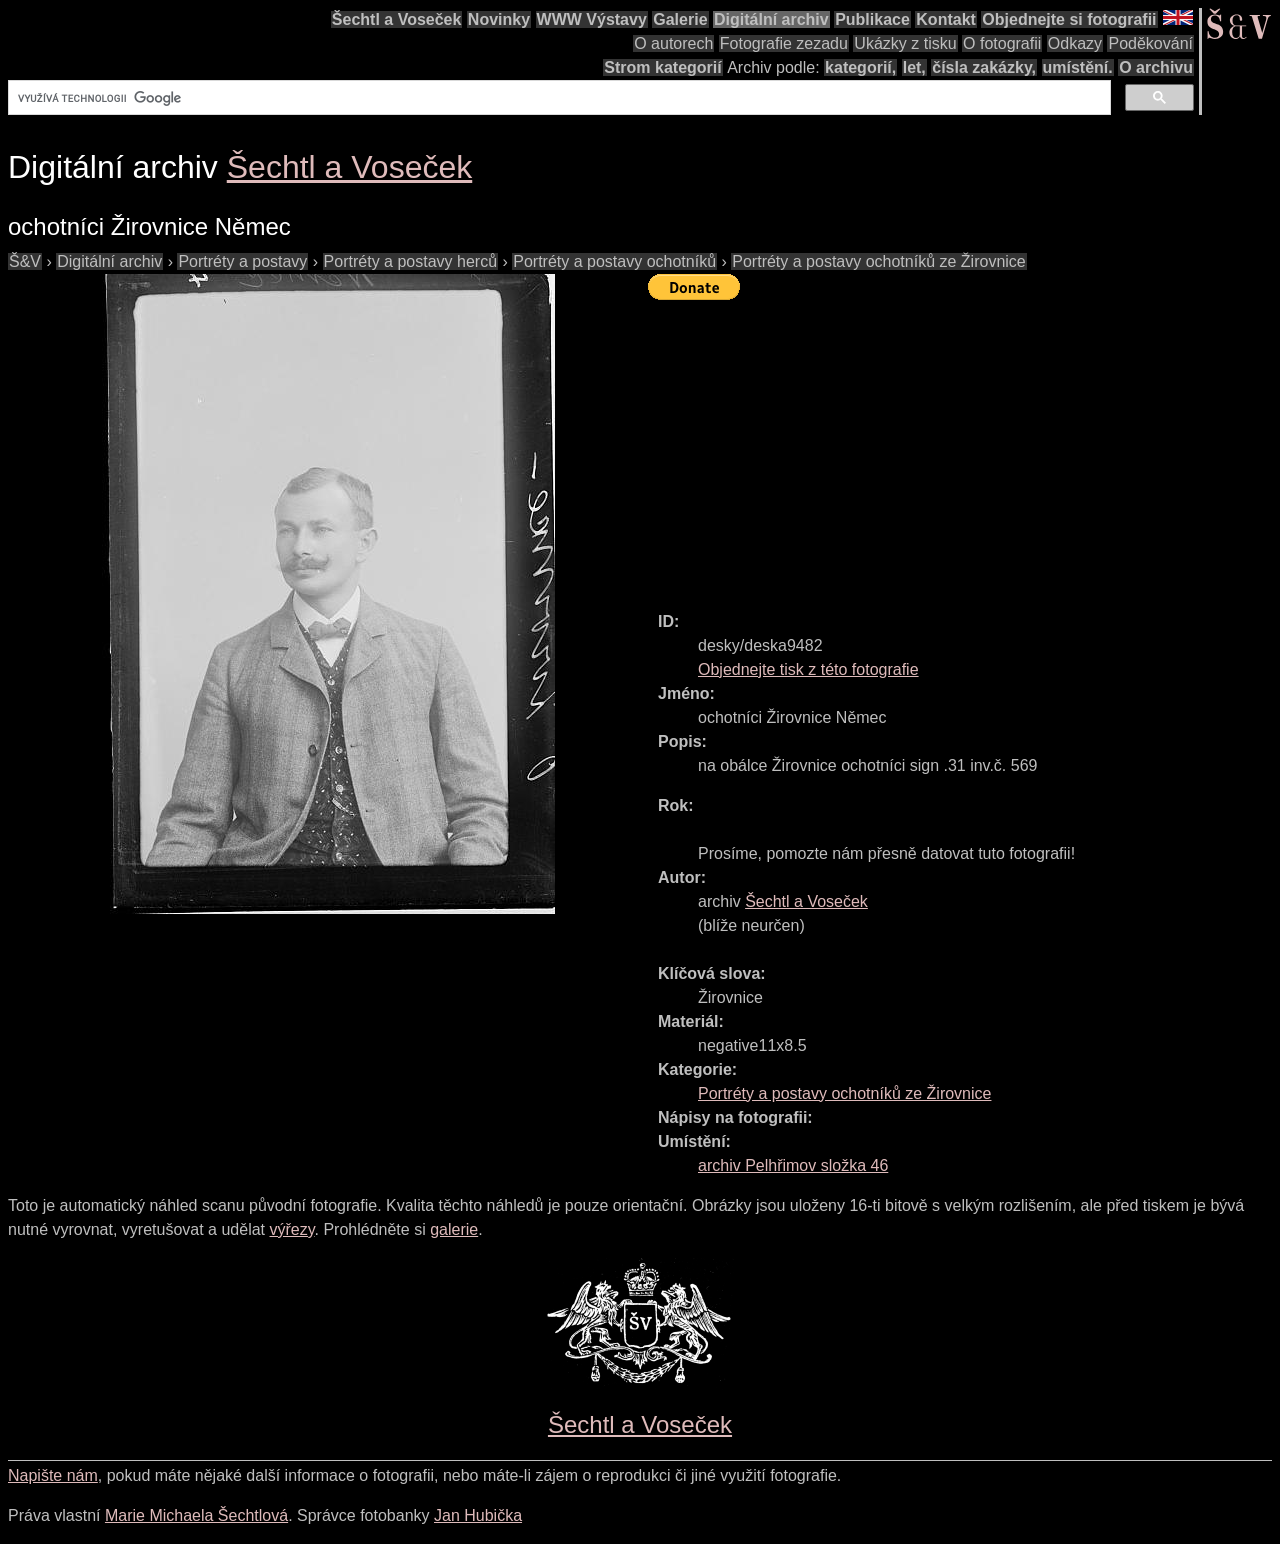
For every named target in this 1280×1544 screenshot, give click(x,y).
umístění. (1078, 67)
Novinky (499, 19)
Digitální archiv (771, 19)
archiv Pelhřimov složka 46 (793, 1165)
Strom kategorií (662, 67)
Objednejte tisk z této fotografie (808, 669)
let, (914, 67)
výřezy (291, 1229)
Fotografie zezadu (784, 43)
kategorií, (860, 67)
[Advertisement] (964, 447)
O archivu (1156, 67)
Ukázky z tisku (905, 43)
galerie (454, 1229)
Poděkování (1150, 43)
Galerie (680, 19)
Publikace (872, 19)
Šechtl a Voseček (397, 19)
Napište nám (53, 1475)
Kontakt (946, 19)
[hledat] (557, 98)
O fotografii (1002, 43)
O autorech (673, 43)
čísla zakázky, (984, 67)
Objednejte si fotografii (1069, 19)
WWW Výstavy (592, 19)
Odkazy (1075, 43)
